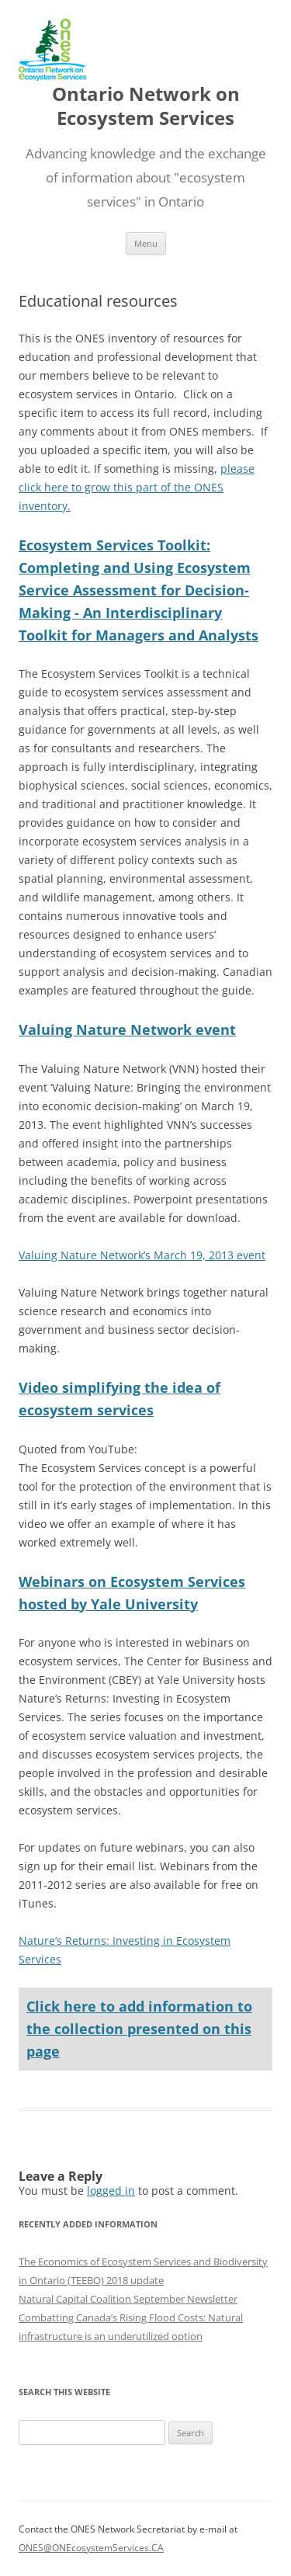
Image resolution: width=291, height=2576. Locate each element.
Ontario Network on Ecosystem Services (146, 106)
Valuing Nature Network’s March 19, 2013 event (142, 1255)
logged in (111, 2190)
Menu (146, 243)
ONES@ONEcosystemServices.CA (91, 2547)
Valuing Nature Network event (127, 1029)
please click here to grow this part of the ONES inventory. (137, 487)
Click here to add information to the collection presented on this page (139, 2028)
